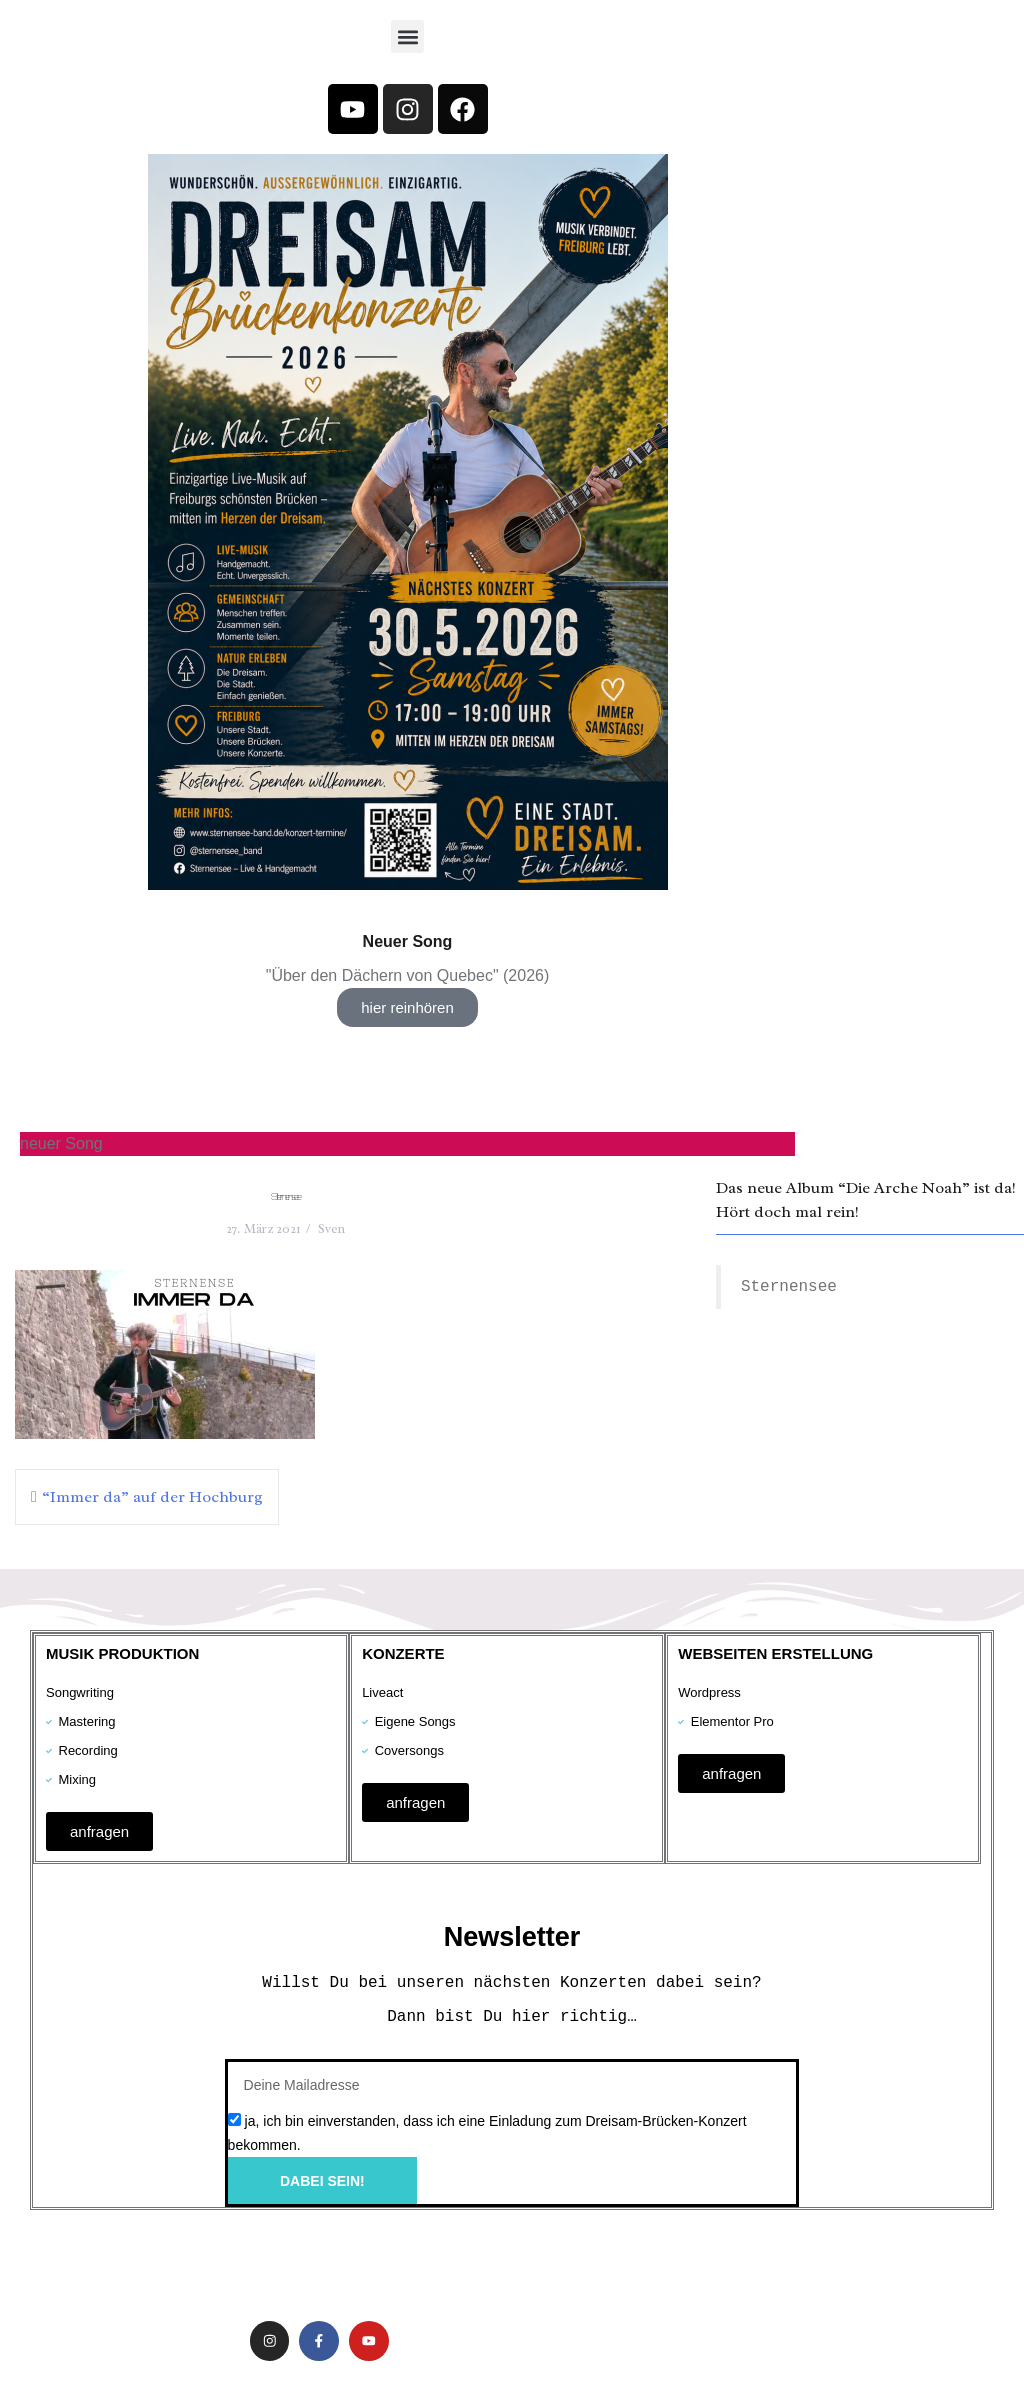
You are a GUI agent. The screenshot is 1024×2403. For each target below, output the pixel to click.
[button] (407, 36)
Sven (331, 1228)
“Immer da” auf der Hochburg (152, 1497)
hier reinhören (407, 1007)
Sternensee (797, 1287)
